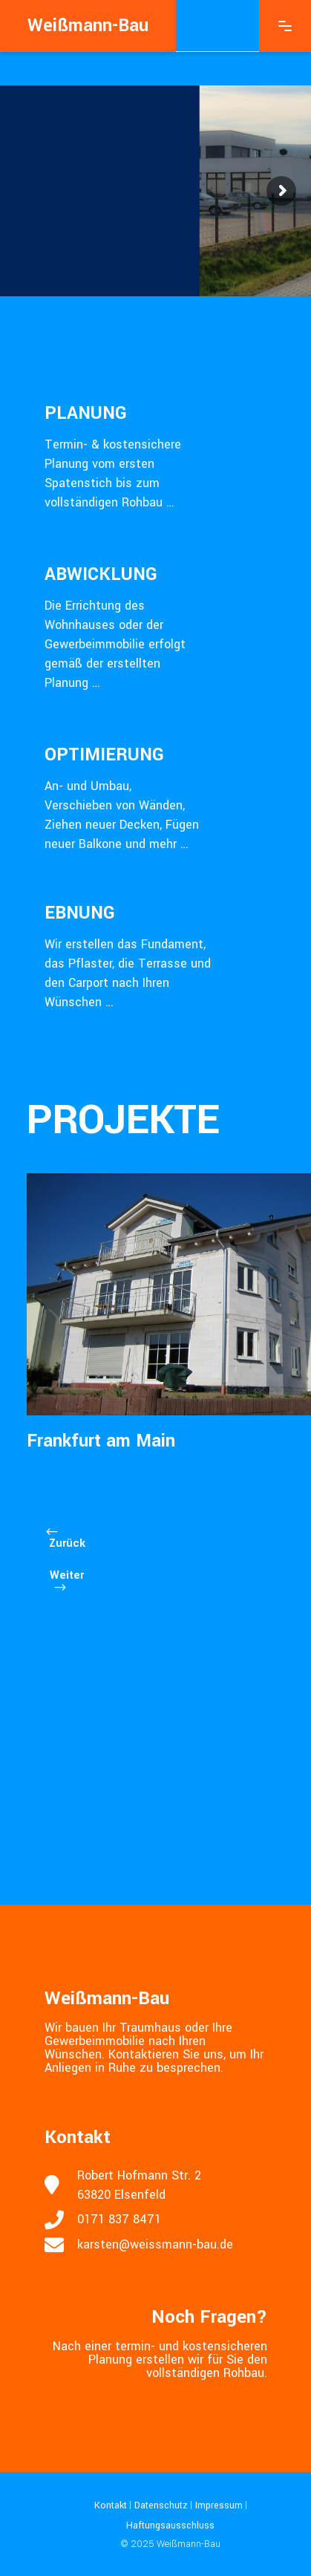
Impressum (217, 2505)
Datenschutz (159, 2505)
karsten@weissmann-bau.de (155, 2244)
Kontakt (110, 2505)
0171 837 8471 (119, 2219)
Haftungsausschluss (170, 2524)
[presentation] (56, 1536)
